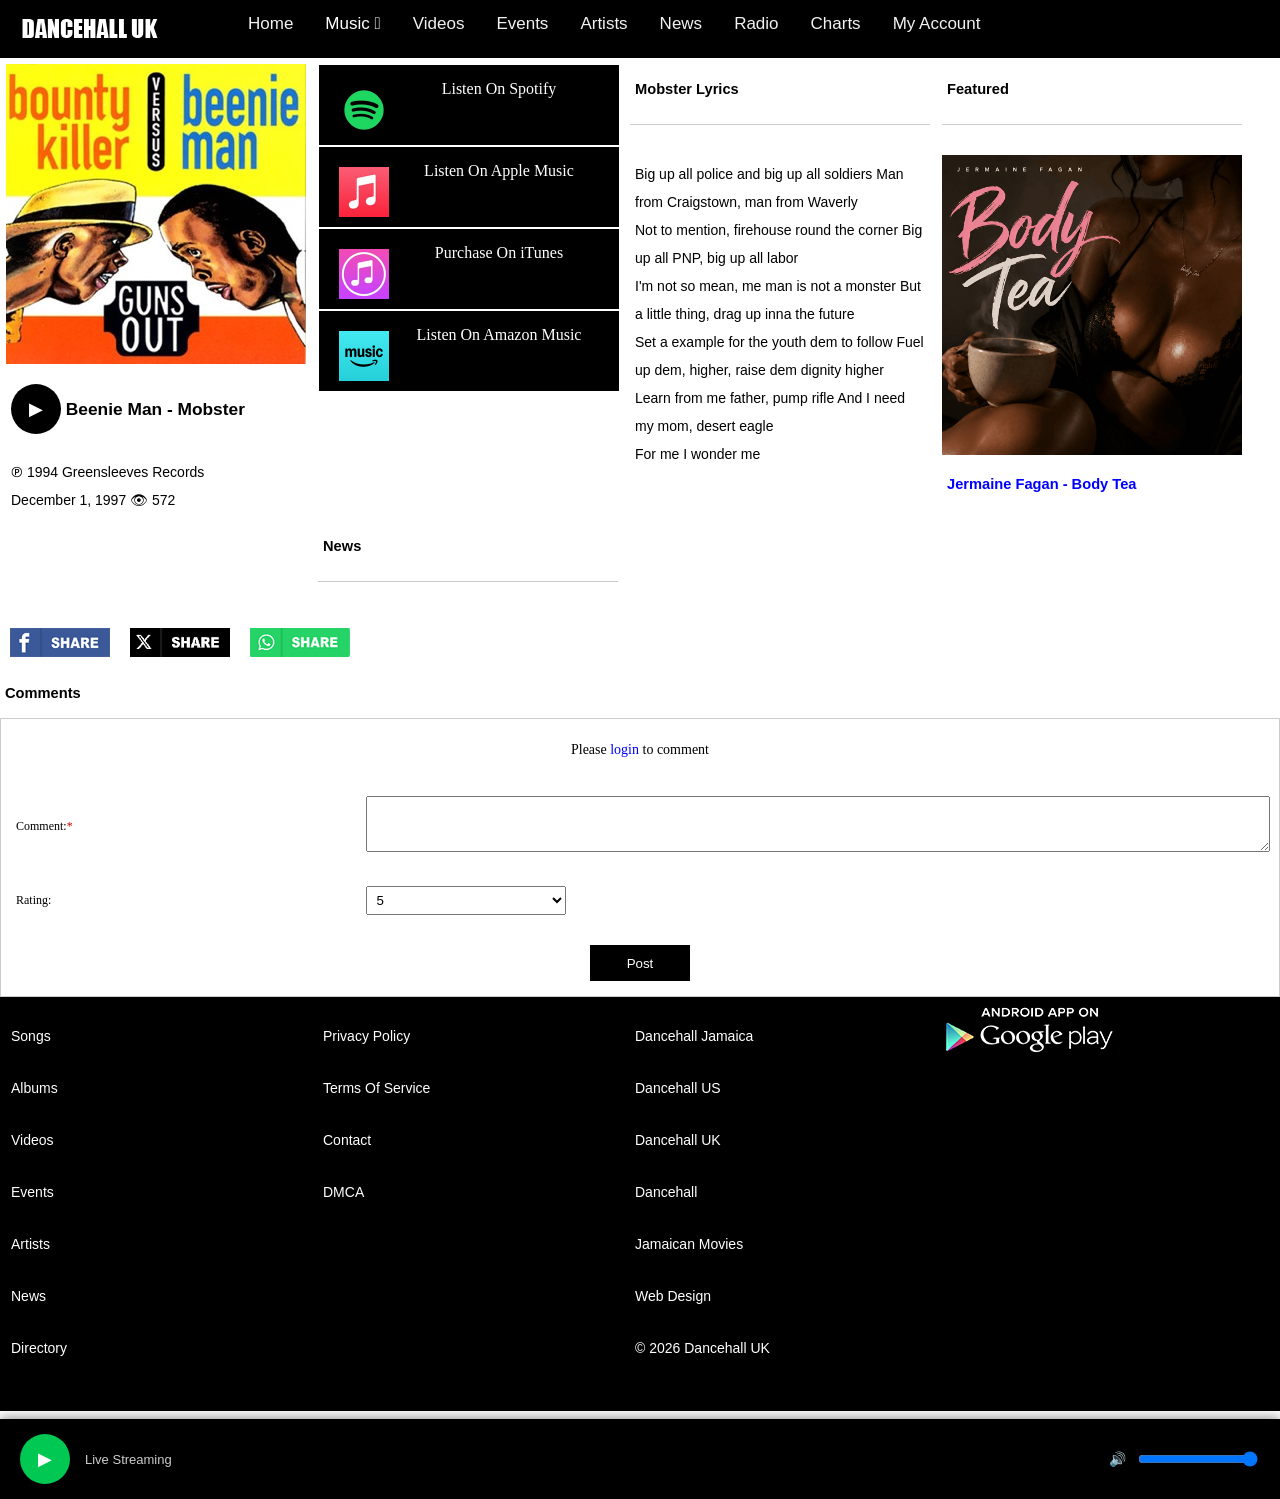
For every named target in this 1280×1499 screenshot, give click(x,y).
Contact (347, 1140)
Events (522, 23)
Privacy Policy (366, 1036)
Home (270, 23)
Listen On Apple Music (454, 192)
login (624, 749)
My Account (937, 23)
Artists (603, 23)
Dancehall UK (678, 1140)
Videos (439, 23)
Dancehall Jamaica (694, 1036)
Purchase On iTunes (448, 274)
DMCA (343, 1192)
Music (352, 23)
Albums (34, 1088)
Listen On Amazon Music (457, 356)
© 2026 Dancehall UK (702, 1348)
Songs (31, 1036)
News (681, 23)
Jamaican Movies (689, 1244)
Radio (756, 23)
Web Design (673, 1296)
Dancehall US (678, 1088)
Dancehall (666, 1192)
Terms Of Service (376, 1088)
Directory (39, 1348)
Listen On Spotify (445, 110)
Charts (836, 23)
